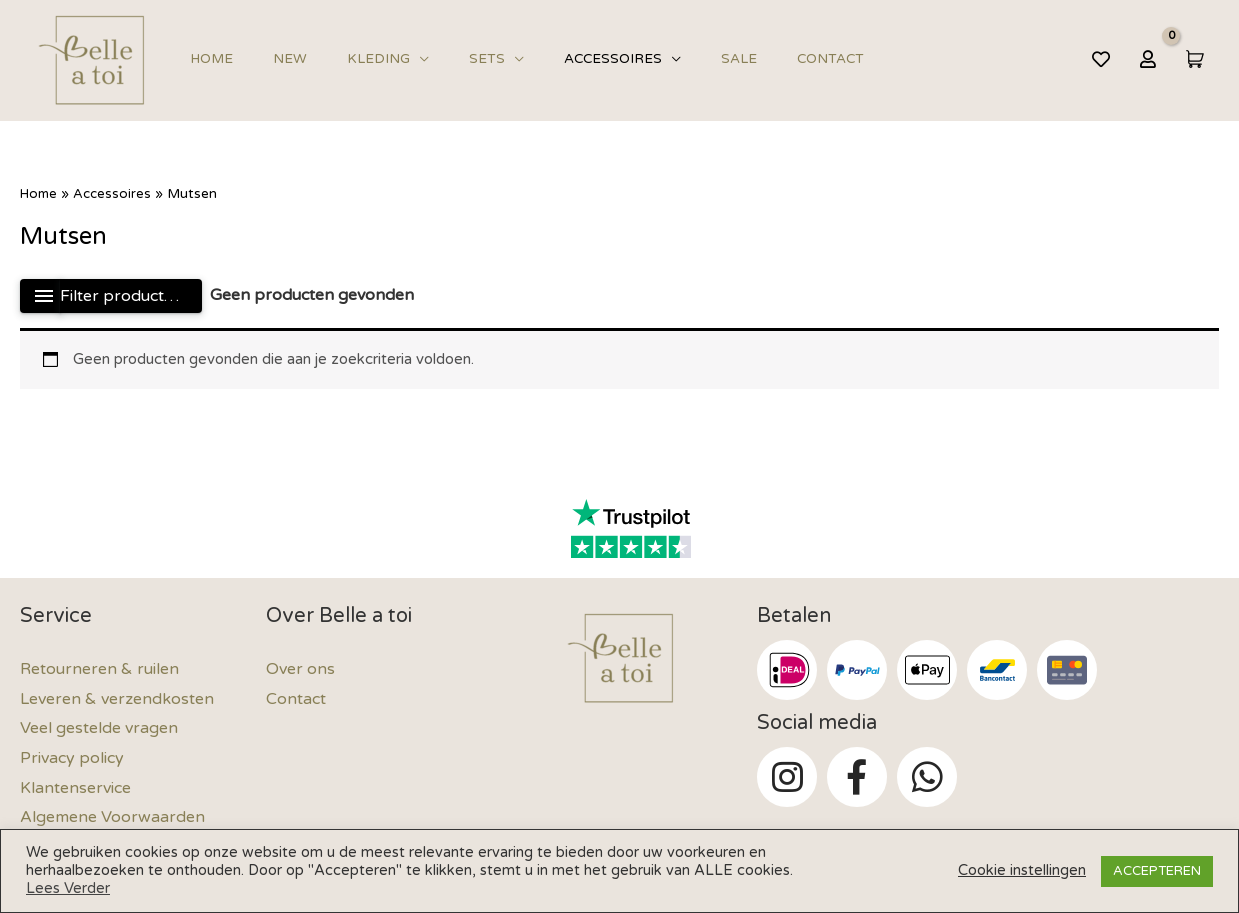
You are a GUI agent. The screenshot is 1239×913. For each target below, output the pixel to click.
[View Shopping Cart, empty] (1193, 58)
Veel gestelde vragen (99, 728)
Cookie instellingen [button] (1022, 870)
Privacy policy (72, 758)
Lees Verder (68, 888)
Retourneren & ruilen (99, 669)
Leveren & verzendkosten (117, 699)
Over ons (300, 669)
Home (205, 59)
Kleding (346, 59)
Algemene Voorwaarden (112, 817)
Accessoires (555, 59)
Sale (668, 59)
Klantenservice (75, 788)
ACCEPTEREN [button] (1157, 871)
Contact (746, 59)
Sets (442, 59)
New (271, 59)
